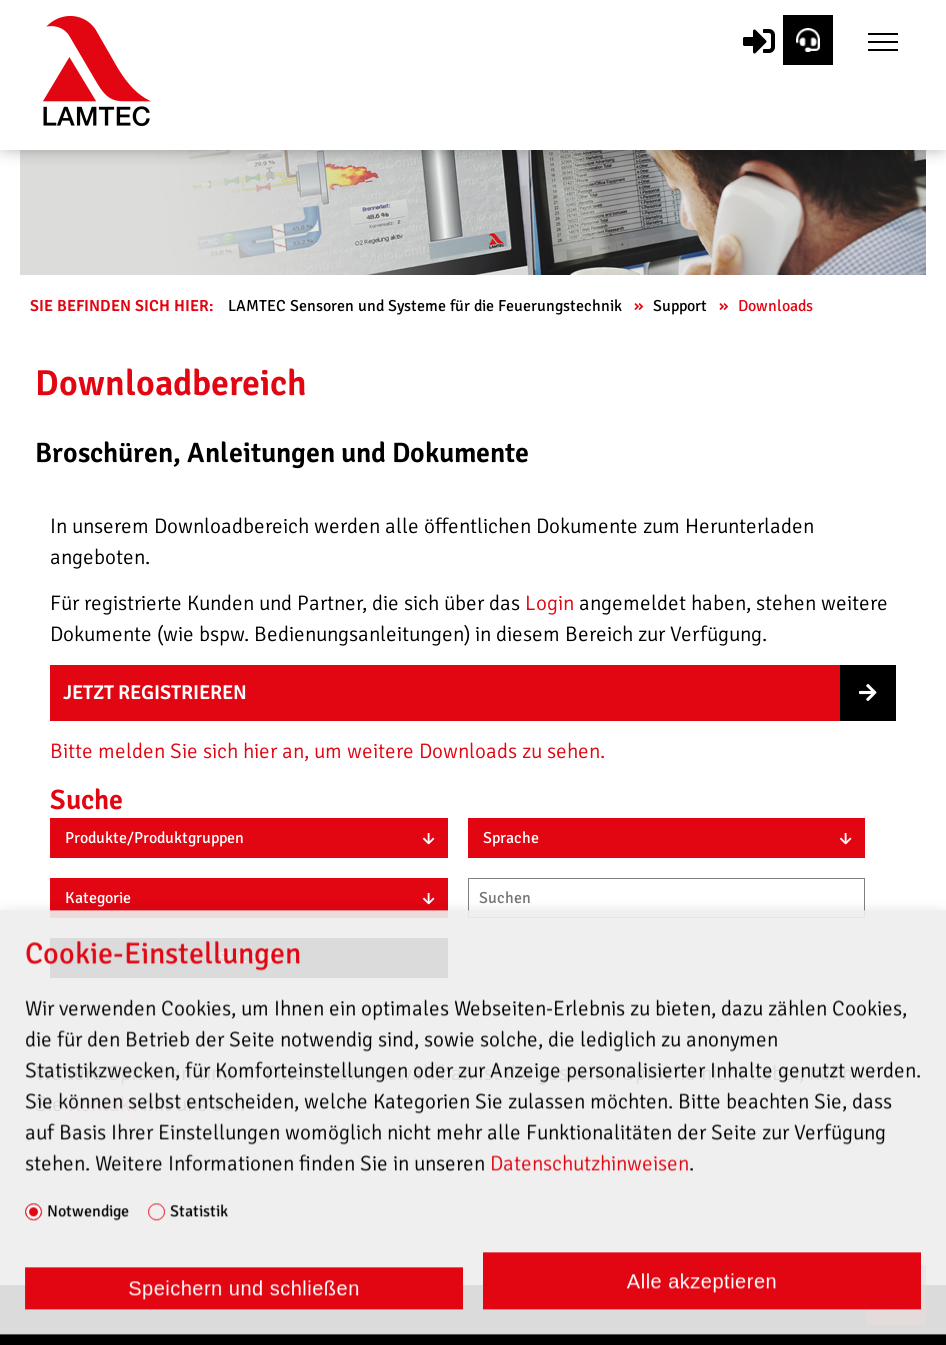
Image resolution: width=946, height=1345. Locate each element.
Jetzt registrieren (155, 692)
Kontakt (105, 1104)
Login (549, 603)
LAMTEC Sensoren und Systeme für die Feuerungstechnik (427, 306)
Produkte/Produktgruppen (154, 838)
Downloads (777, 306)
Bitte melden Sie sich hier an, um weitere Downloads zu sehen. (327, 751)
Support (682, 306)
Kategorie (98, 898)
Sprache (511, 838)
